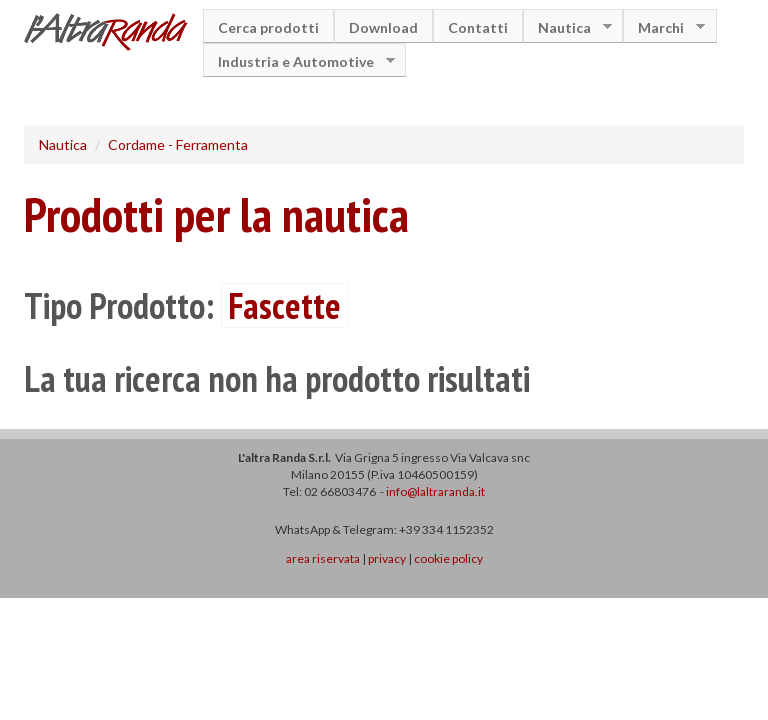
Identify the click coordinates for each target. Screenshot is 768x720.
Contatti (478, 27)
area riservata (323, 558)
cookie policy (448, 558)
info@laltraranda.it (435, 491)
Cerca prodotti (268, 27)
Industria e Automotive (299, 61)
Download (383, 27)
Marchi (664, 27)
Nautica (567, 27)
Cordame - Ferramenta (178, 144)
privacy (387, 558)
